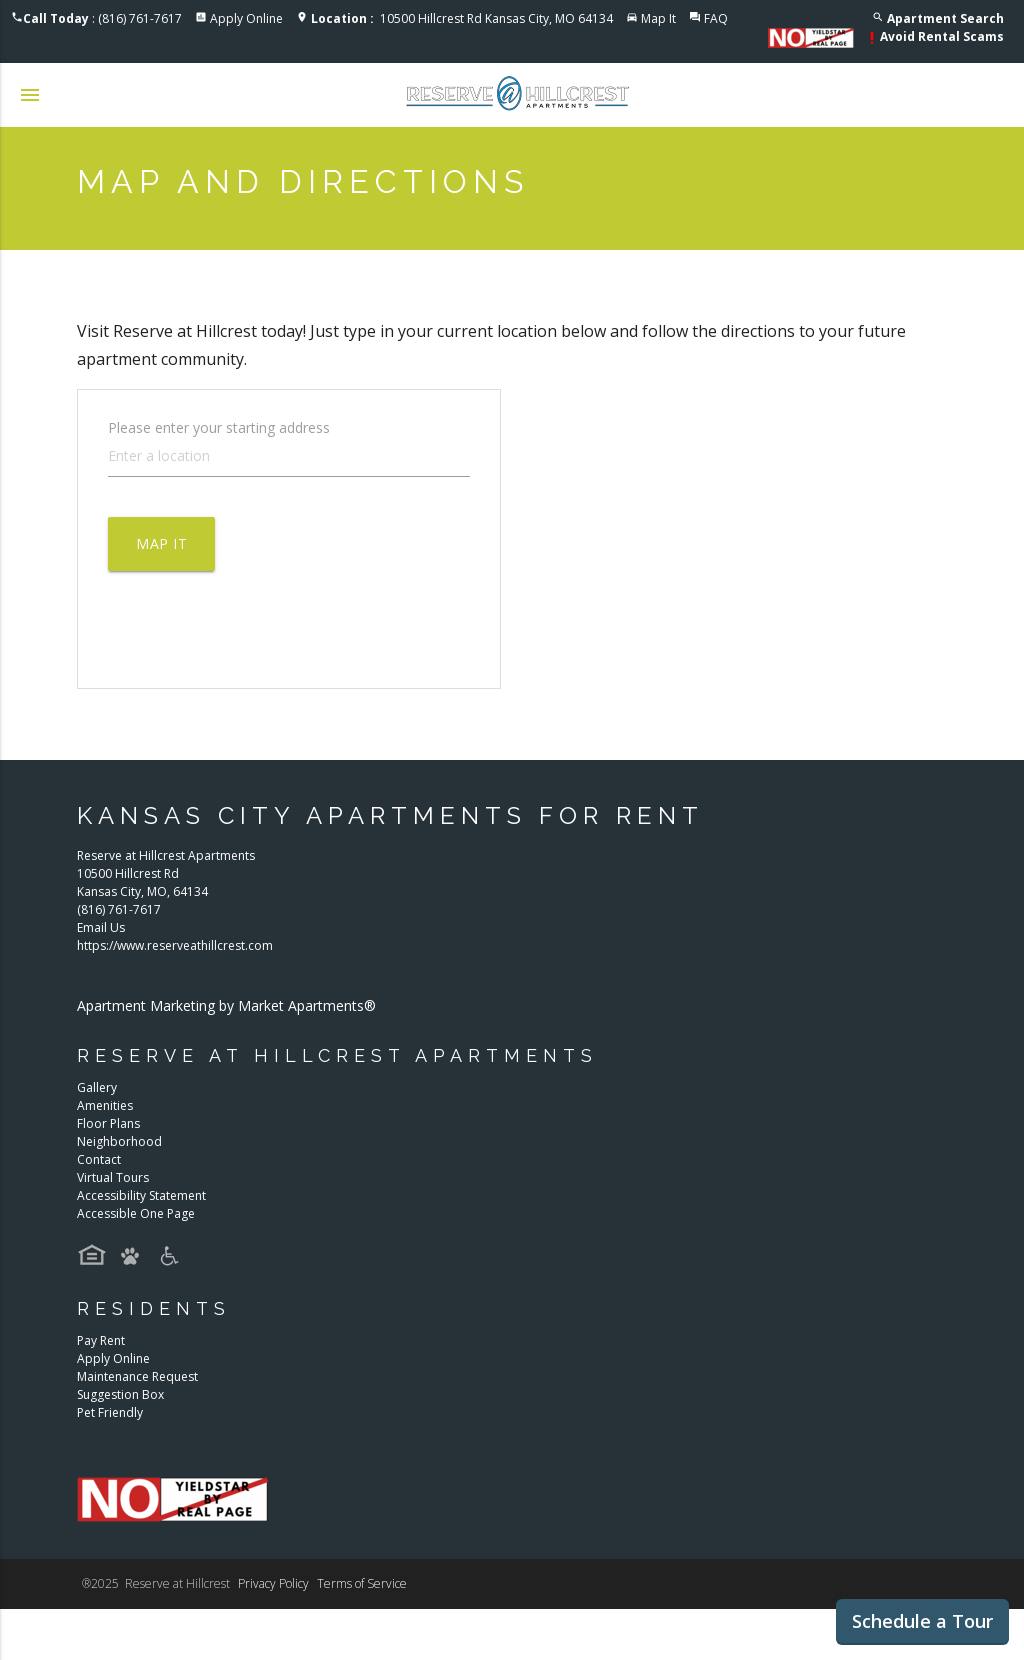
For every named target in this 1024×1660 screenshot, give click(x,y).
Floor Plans (108, 1123)
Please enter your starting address (219, 426)
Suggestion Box (120, 1394)
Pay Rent (101, 1340)
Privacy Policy (273, 1583)
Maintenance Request (137, 1376)
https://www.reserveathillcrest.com (175, 945)
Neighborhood (119, 1141)
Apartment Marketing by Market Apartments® (226, 1005)
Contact (99, 1159)
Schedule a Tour (922, 1621)
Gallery (97, 1087)
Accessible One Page (136, 1213)
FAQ (716, 18)
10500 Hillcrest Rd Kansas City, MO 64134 (462, 18)
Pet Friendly (110, 1412)
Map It (658, 18)
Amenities (105, 1105)
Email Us (101, 927)
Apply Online (246, 18)
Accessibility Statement (141, 1195)
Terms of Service (362, 1583)
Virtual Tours (113, 1177)
